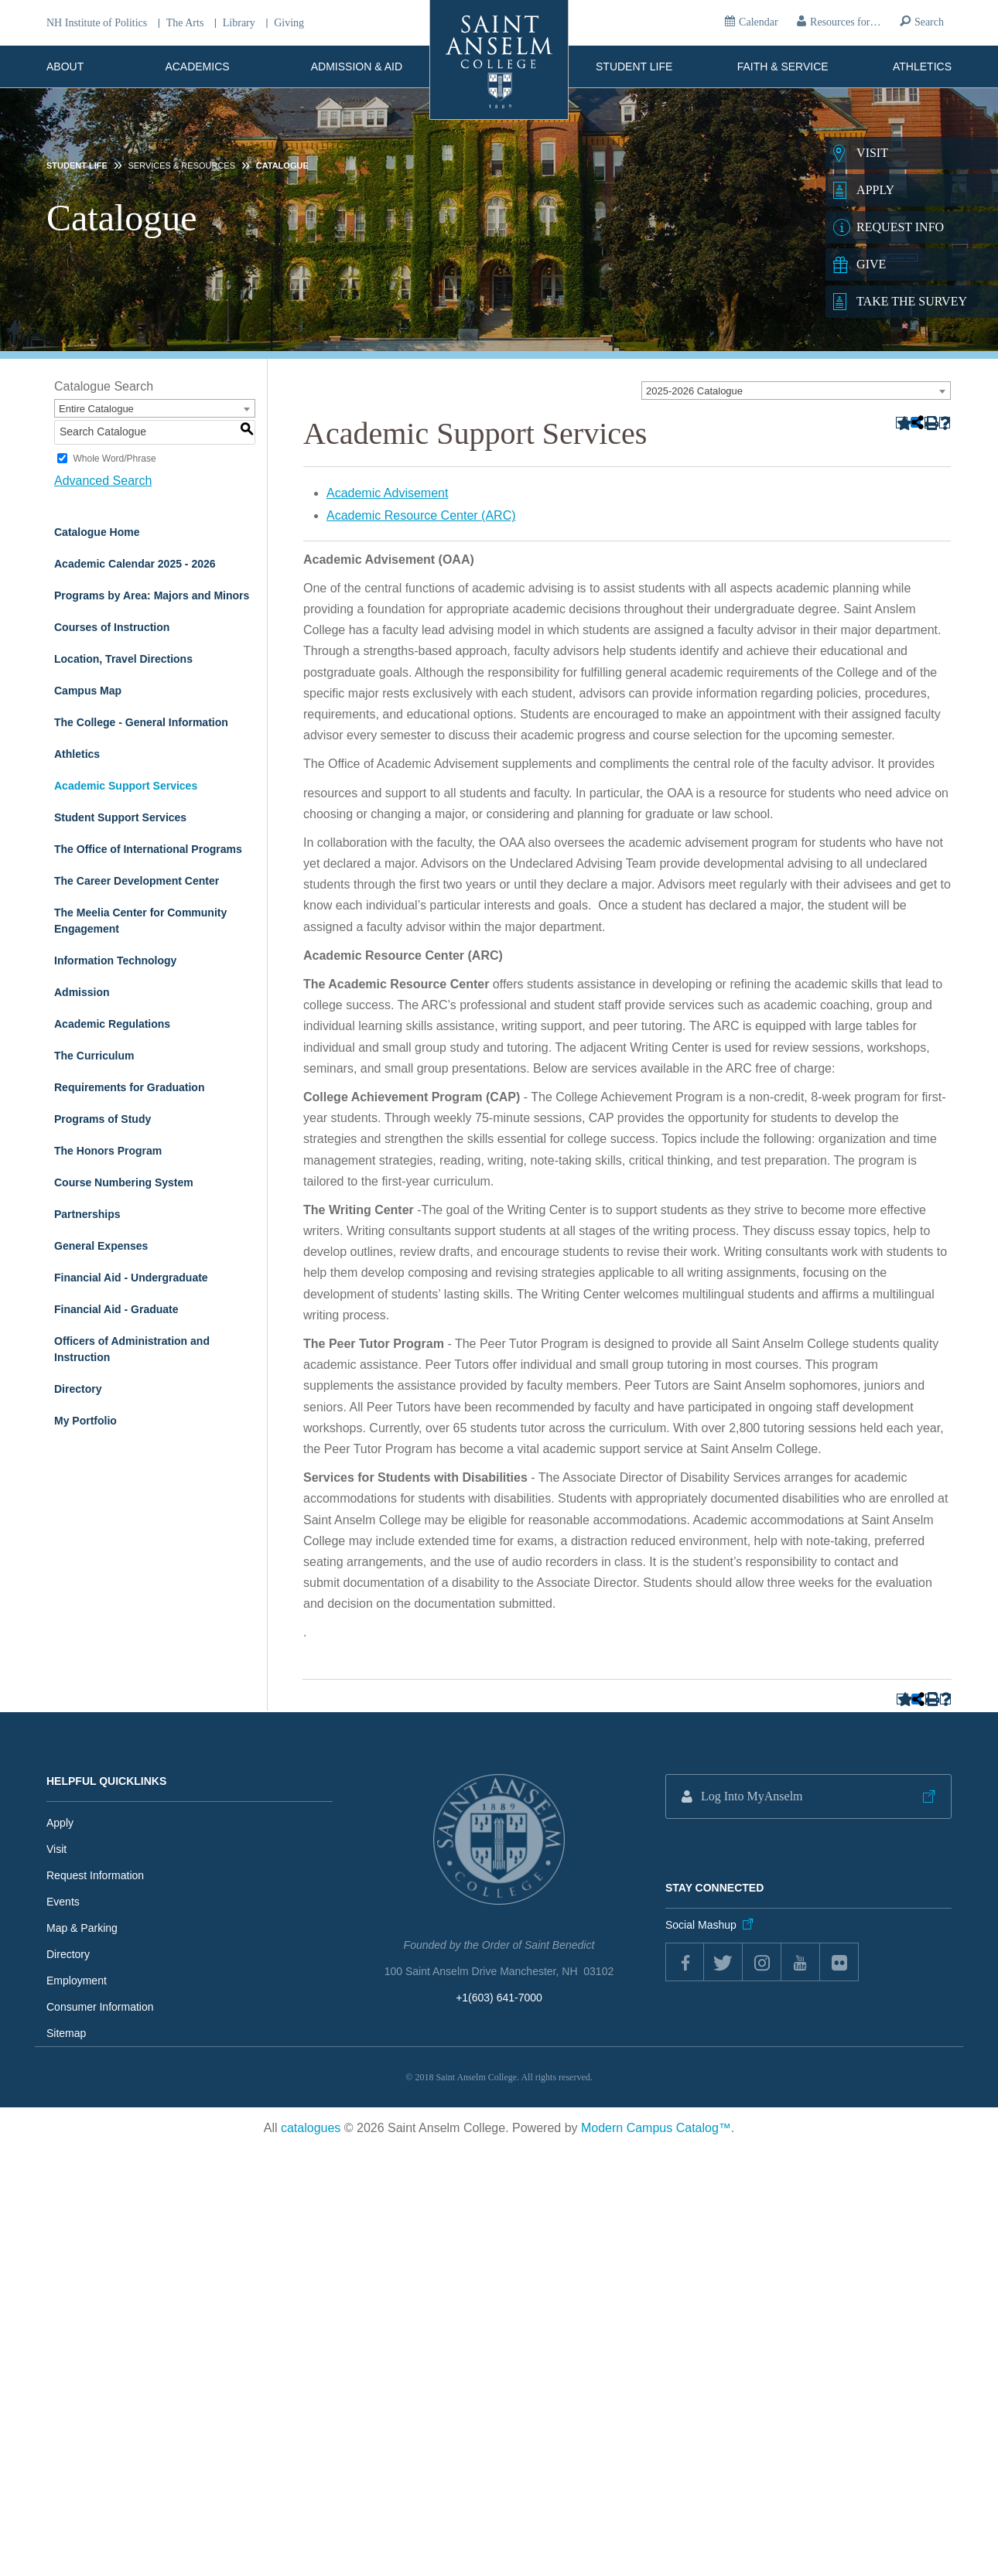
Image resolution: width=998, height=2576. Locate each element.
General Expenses (101, 1246)
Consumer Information (100, 2006)
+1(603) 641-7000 (499, 1997)
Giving (289, 23)
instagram (762, 1962)
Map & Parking (82, 1928)
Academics (197, 66)
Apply (59, 1822)
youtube (800, 1962)
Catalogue (282, 165)
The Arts (185, 23)
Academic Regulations (112, 1024)
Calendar (758, 22)
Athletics (922, 66)
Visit (56, 1849)
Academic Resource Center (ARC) (421, 515)
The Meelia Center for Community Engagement (140, 920)
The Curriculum (94, 1055)
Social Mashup (701, 1925)
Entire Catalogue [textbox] (96, 409)
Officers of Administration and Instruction (132, 1349)
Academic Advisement (387, 493)
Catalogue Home (96, 532)
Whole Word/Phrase (114, 458)
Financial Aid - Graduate (116, 1309)
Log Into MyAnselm (752, 1796)
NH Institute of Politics (96, 23)
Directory (77, 1389)
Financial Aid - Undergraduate (131, 1277)
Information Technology (115, 960)
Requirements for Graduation (129, 1087)
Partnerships (87, 1214)
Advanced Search (103, 480)
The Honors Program (108, 1151)
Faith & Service (783, 66)
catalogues (310, 2127)
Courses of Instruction (111, 627)
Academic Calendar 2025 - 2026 (135, 564)
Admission (82, 992)
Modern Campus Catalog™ (656, 2127)
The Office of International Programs (148, 849)
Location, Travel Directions (123, 659)
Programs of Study (102, 1119)
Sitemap (66, 2033)
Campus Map (87, 690)
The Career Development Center (136, 881)
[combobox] (796, 390)
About (65, 66)
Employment (76, 1980)
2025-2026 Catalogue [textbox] (694, 391)
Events (63, 1901)
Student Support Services (120, 817)
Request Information (95, 1875)
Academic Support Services (125, 786)
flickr (839, 1962)
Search (929, 22)
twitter (723, 1962)
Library (239, 23)
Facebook (684, 1962)
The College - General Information (141, 722)
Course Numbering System (123, 1182)
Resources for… (845, 22)
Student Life (634, 66)
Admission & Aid (356, 66)
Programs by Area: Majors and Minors (151, 595)
